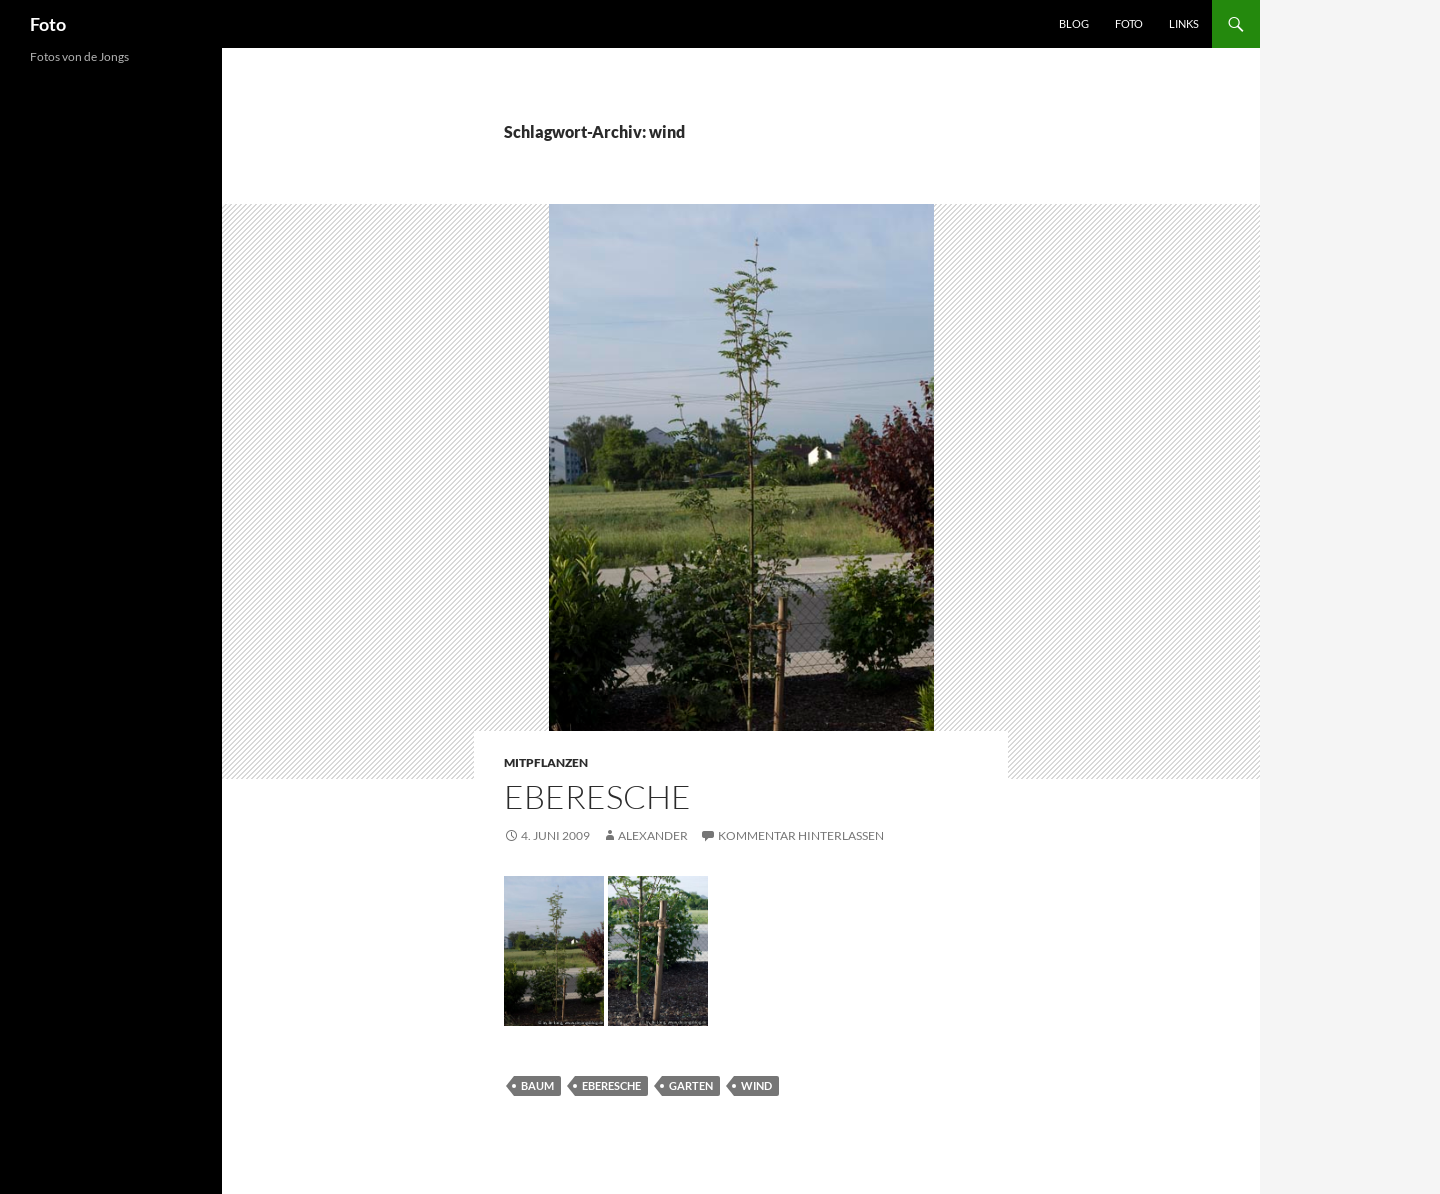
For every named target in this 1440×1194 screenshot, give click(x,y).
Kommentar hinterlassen (801, 835)
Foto (48, 24)
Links (1184, 23)
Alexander (653, 835)
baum (537, 1085)
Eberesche (597, 796)
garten (691, 1085)
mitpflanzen (546, 762)
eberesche (611, 1085)
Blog (1074, 23)
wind (756, 1085)
